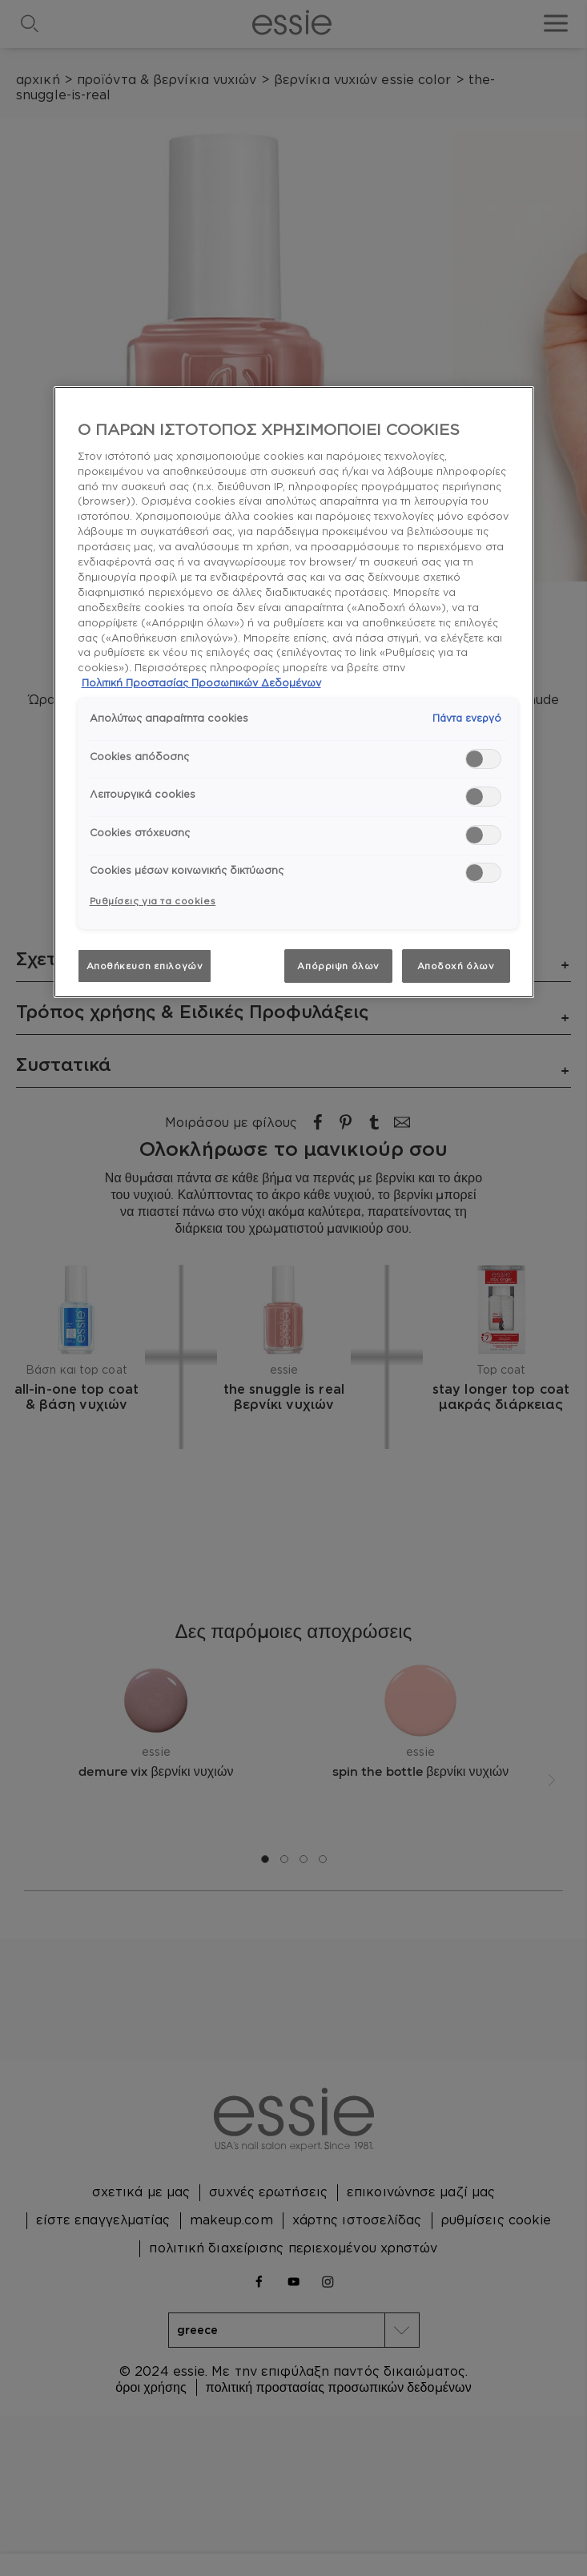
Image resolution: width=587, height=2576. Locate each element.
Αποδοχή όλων (456, 965)
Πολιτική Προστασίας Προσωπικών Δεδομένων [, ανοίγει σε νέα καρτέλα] (201, 682)
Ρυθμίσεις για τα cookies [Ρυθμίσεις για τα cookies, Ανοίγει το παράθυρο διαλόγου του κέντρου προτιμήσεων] (153, 901)
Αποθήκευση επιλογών (144, 965)
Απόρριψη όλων (338, 965)
